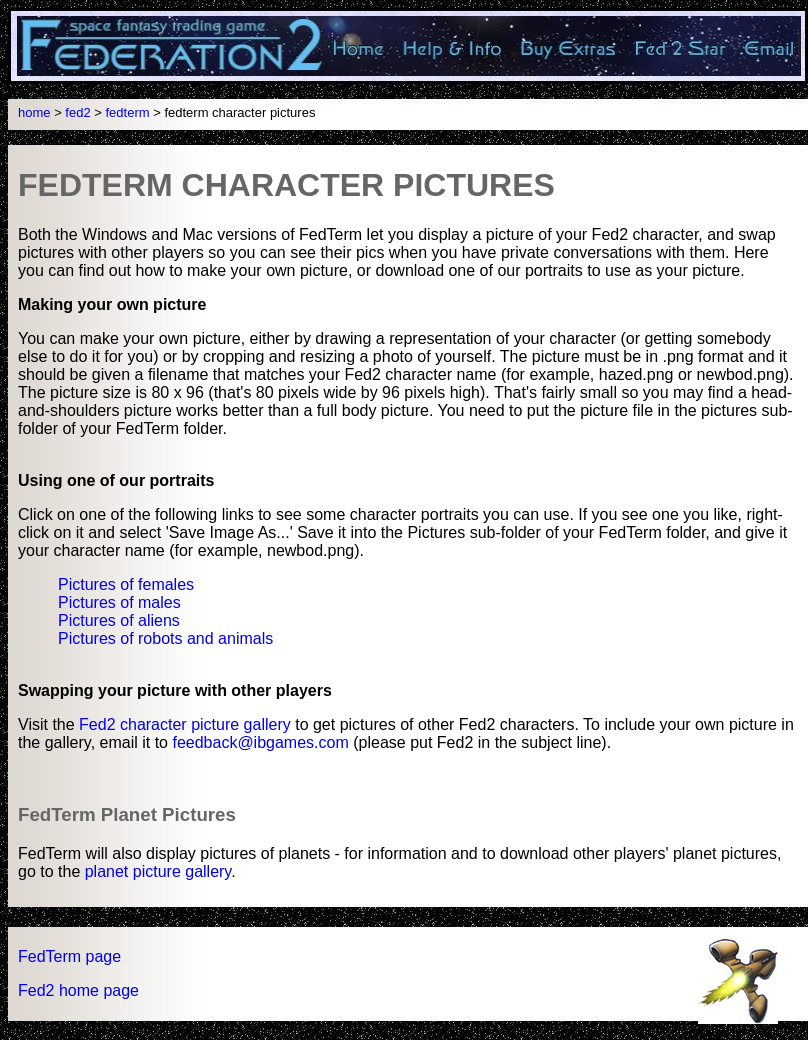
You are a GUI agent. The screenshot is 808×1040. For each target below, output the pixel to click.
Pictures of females (126, 584)
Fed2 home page (78, 990)
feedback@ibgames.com (260, 742)
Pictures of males (119, 602)
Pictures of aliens (119, 620)
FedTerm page (69, 956)
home (34, 112)
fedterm (128, 112)
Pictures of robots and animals (165, 638)
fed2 (77, 112)
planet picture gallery (158, 871)
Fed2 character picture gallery (185, 724)
